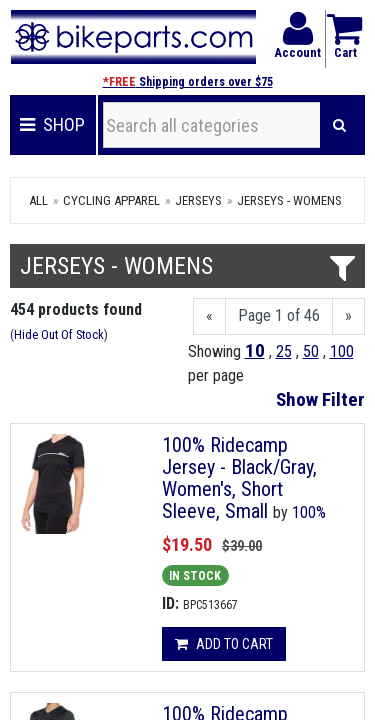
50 (311, 351)
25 (284, 351)
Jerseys (198, 200)
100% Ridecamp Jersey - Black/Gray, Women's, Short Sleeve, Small (239, 478)
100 (342, 351)
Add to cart (224, 644)
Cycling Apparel (111, 200)
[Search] (339, 125)
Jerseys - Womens (289, 200)
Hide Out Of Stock (59, 334)
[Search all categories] (212, 125)
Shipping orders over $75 (188, 82)
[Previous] (209, 316)
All (38, 200)
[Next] (348, 316)
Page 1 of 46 (279, 315)
